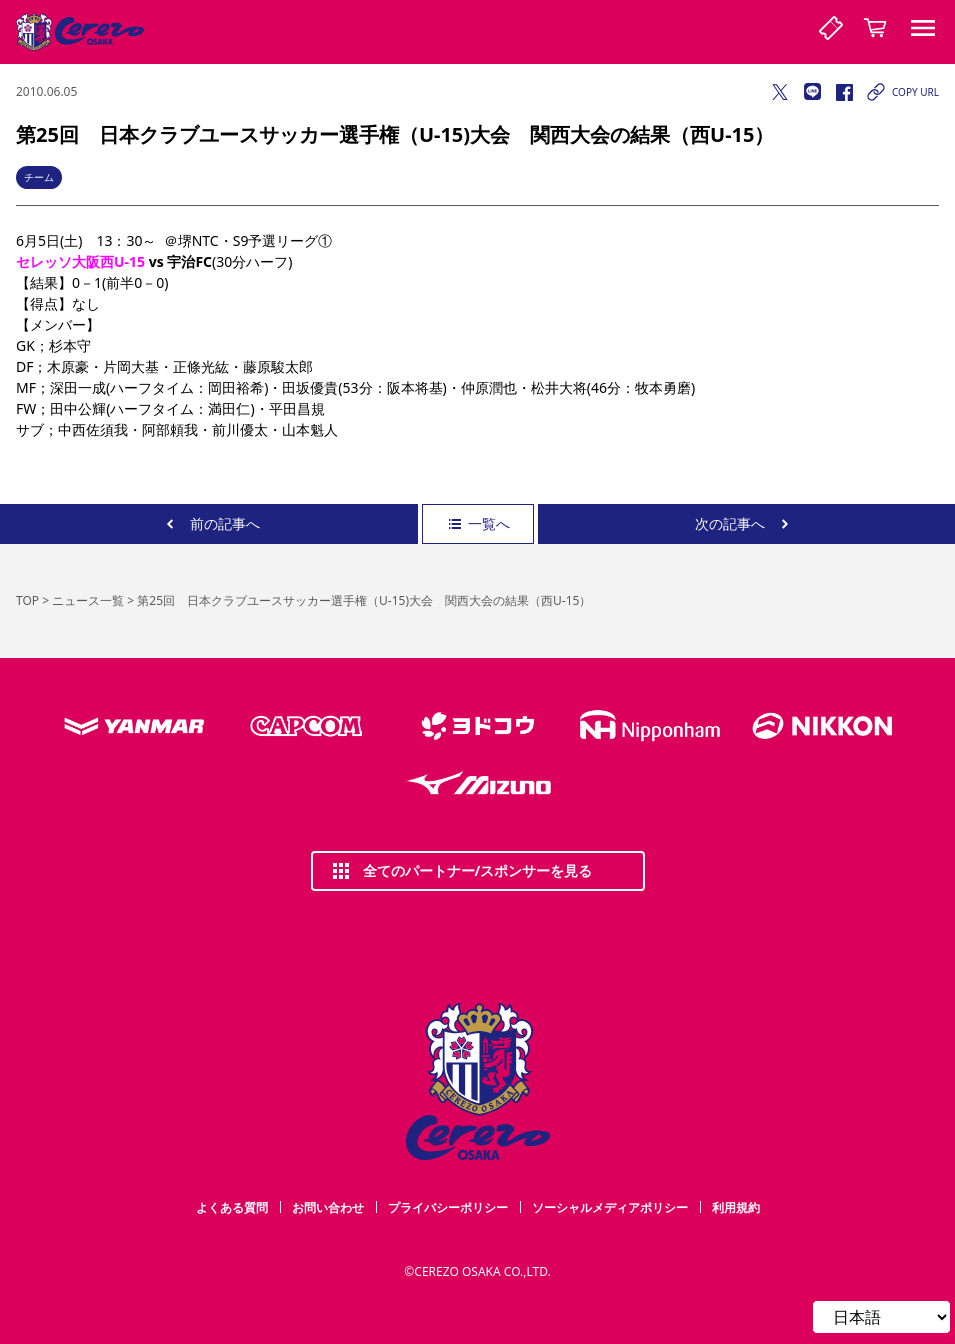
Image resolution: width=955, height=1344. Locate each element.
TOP (27, 600)
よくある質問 (232, 1207)
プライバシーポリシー (448, 1207)
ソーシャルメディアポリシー (610, 1207)
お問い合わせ (328, 1207)
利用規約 (736, 1207)
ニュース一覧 (88, 600)
